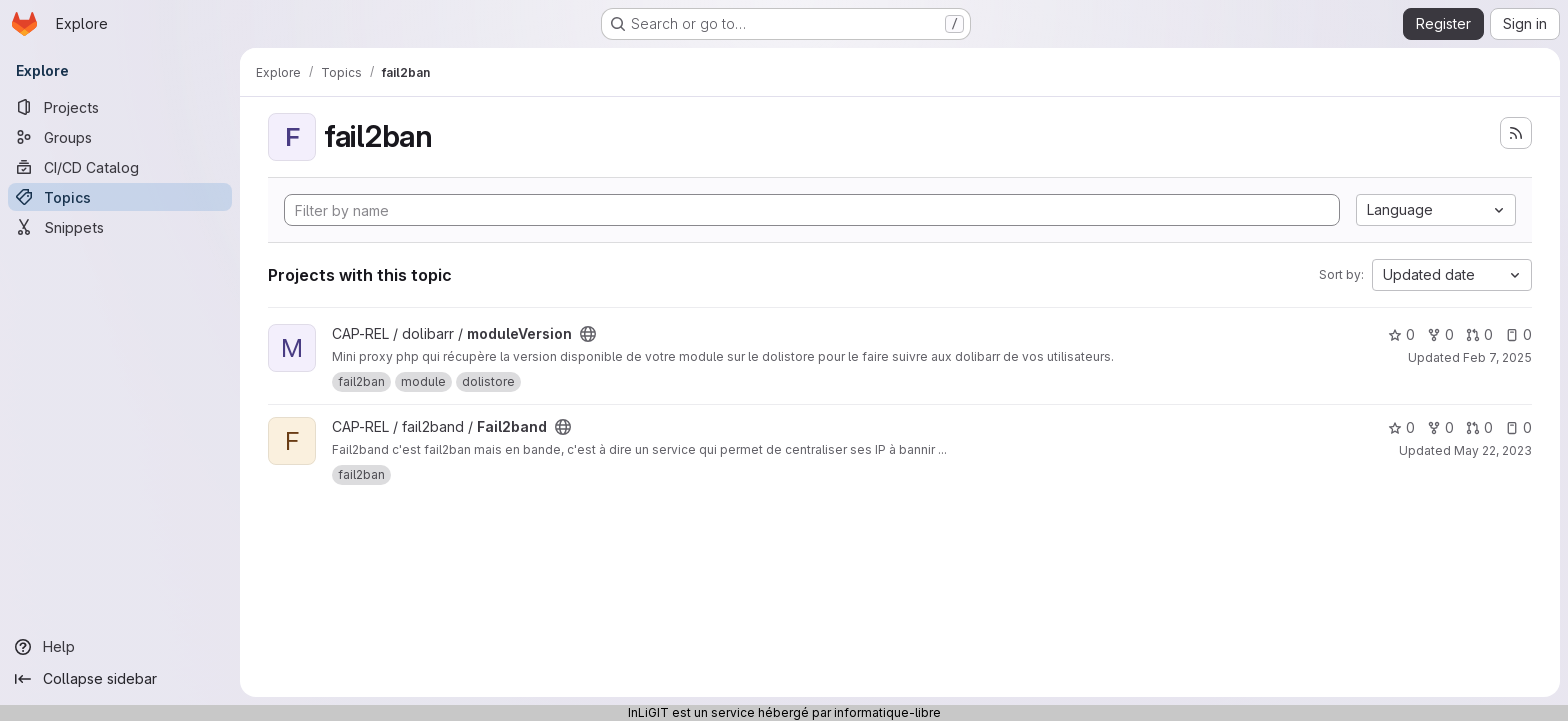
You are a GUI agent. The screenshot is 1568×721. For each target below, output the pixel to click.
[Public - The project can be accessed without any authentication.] (588, 334)
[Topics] (120, 197)
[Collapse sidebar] (120, 679)
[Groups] (120, 137)
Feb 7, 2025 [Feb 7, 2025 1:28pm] (1497, 357)
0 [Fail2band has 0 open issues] (1518, 427)
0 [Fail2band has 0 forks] (1440, 427)
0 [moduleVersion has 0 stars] (1401, 334)
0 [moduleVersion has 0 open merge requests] (1479, 334)
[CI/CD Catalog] (120, 167)
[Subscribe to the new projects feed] (1516, 133)
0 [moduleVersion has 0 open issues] (1518, 334)
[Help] (120, 647)
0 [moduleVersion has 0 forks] (1440, 334)
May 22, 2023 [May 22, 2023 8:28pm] (1493, 450)
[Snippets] (120, 227)
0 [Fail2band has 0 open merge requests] (1479, 427)
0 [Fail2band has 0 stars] (1401, 427)
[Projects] (120, 107)
